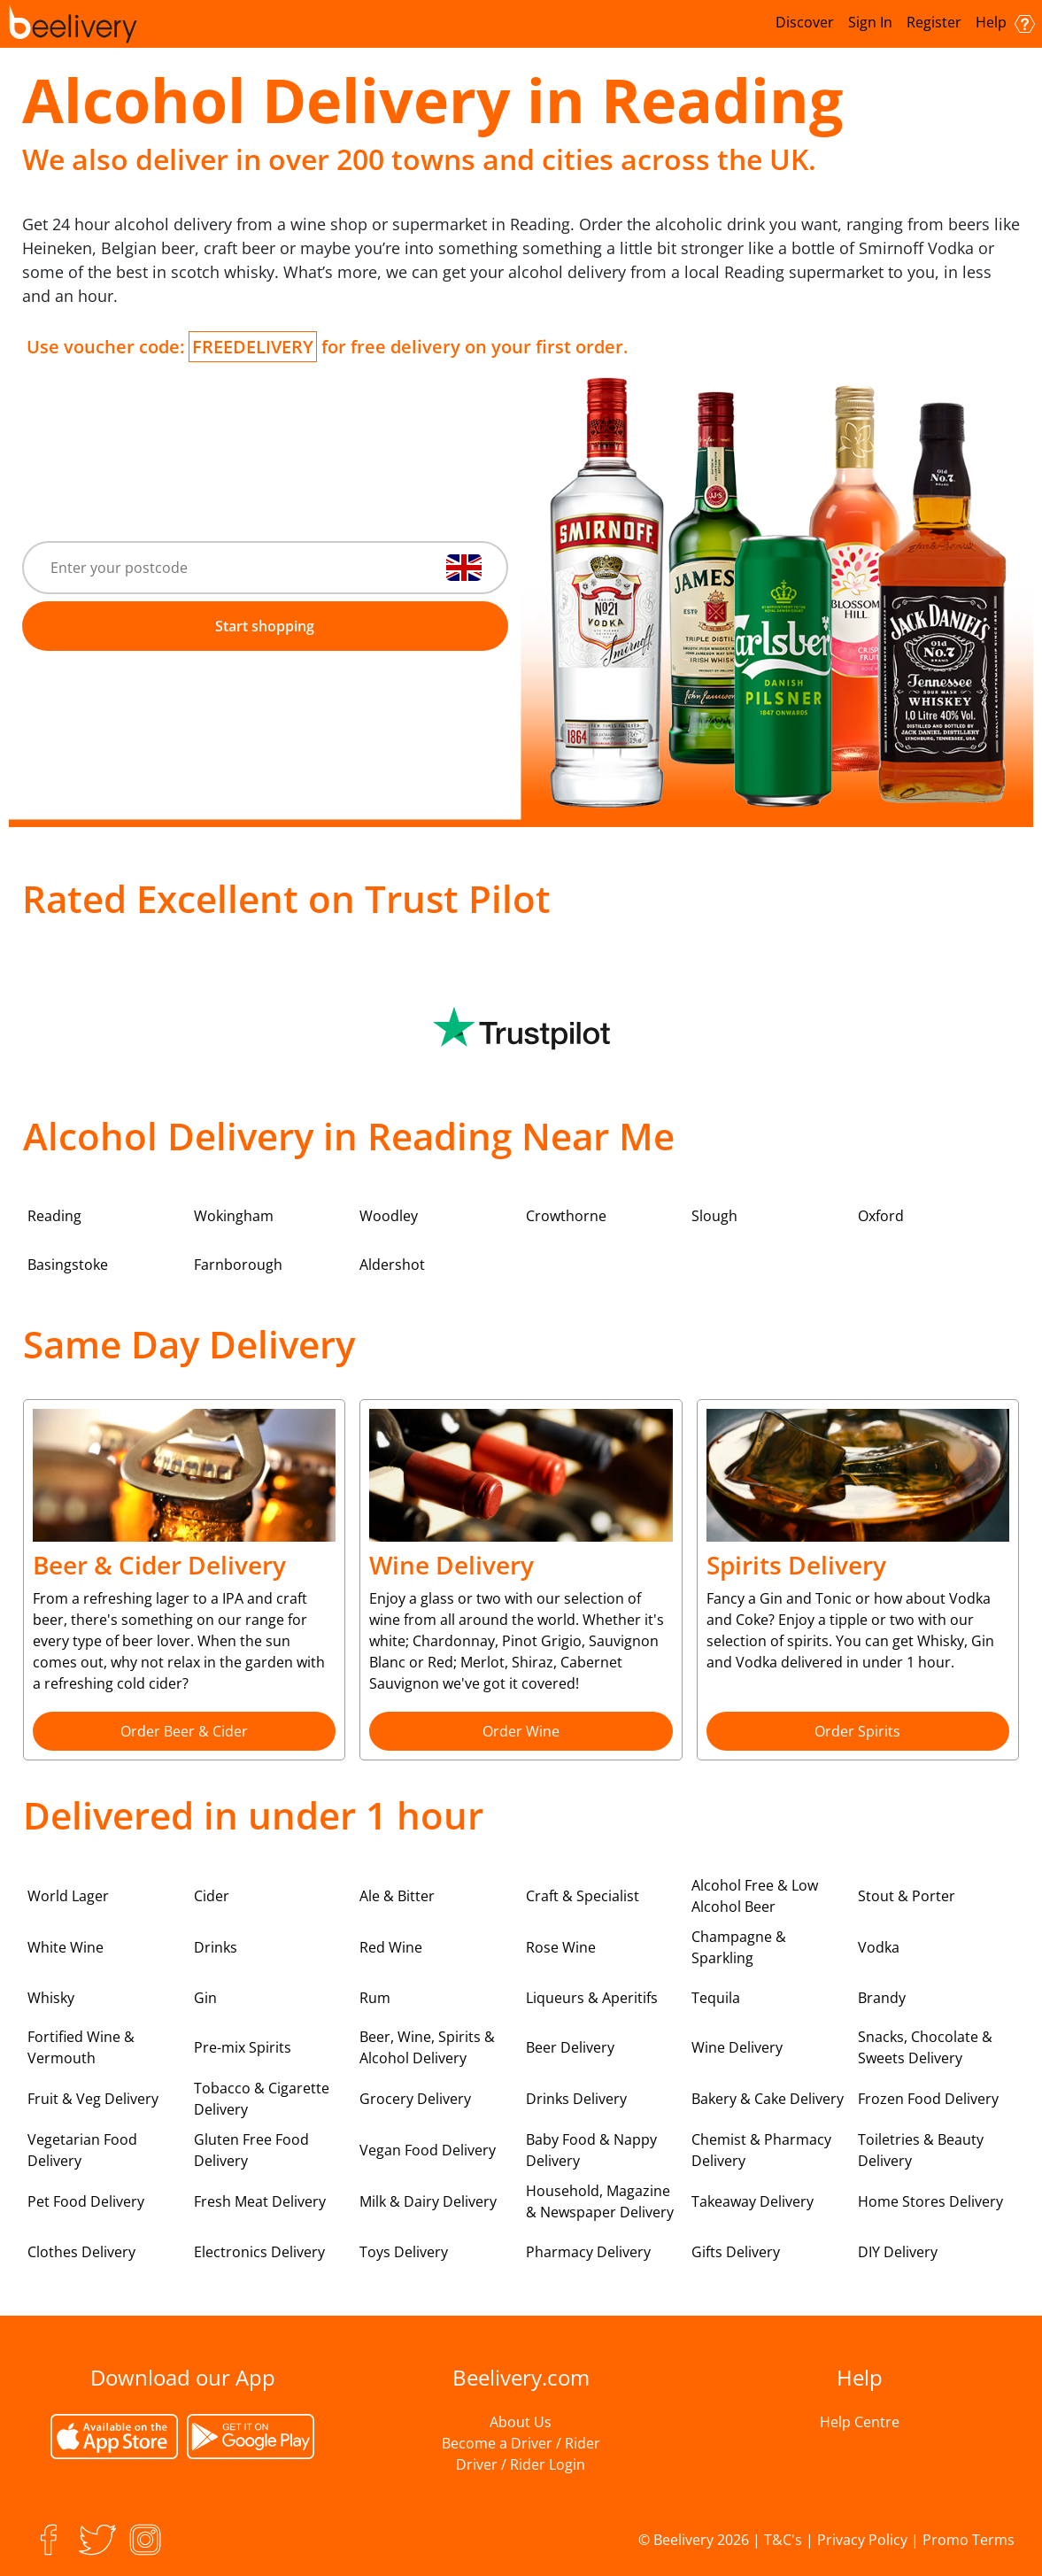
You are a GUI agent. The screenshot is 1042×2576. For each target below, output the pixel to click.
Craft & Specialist (582, 1896)
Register (934, 22)
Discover (805, 22)
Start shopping (264, 626)
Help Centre (859, 2422)
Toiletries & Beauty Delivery (921, 2150)
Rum (374, 1997)
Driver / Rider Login (520, 2464)
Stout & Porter (906, 1896)
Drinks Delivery (576, 2098)
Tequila (715, 1997)
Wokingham (234, 1216)
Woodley (388, 1216)
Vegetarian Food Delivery (82, 2150)
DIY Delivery (898, 2252)
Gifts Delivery (735, 2252)
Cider (211, 1896)
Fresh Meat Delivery (260, 2201)
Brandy (882, 1997)
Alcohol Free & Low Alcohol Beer (754, 1896)
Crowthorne (566, 1216)
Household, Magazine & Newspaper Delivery (600, 2201)
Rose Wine (561, 1947)
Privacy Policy (862, 2539)
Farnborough (238, 1264)
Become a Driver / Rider (521, 2443)
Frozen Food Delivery (928, 2098)
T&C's (783, 2539)
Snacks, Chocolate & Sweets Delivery (925, 2047)
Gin (205, 1997)
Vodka (878, 1947)
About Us (521, 2422)
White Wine (65, 1947)
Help (1005, 22)
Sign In (870, 22)
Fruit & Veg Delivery (92, 2098)
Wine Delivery (737, 2047)
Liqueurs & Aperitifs (592, 1997)
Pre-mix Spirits (242, 2047)
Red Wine (390, 1947)
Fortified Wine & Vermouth (81, 2047)
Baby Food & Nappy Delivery (591, 2150)
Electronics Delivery (259, 2252)
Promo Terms (968, 2539)
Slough (714, 1216)
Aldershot (392, 1264)
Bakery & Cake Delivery (767, 2098)
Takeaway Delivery (752, 2201)
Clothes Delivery (81, 2252)
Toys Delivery (403, 2252)
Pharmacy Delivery (588, 2252)
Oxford (881, 1216)
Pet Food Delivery (85, 2201)
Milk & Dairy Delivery (428, 2201)
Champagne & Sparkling (738, 1947)
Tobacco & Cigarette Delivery (261, 2098)
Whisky (50, 1997)
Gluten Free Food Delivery (251, 2150)
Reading (54, 1216)
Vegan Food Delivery (427, 2150)
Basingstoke (67, 1264)
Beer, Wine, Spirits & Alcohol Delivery (427, 2047)
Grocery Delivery (415, 2098)
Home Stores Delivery (930, 2201)
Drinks (215, 1947)
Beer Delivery (570, 2047)
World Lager (68, 1896)
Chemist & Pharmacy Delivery (761, 2150)
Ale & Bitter (397, 1896)
